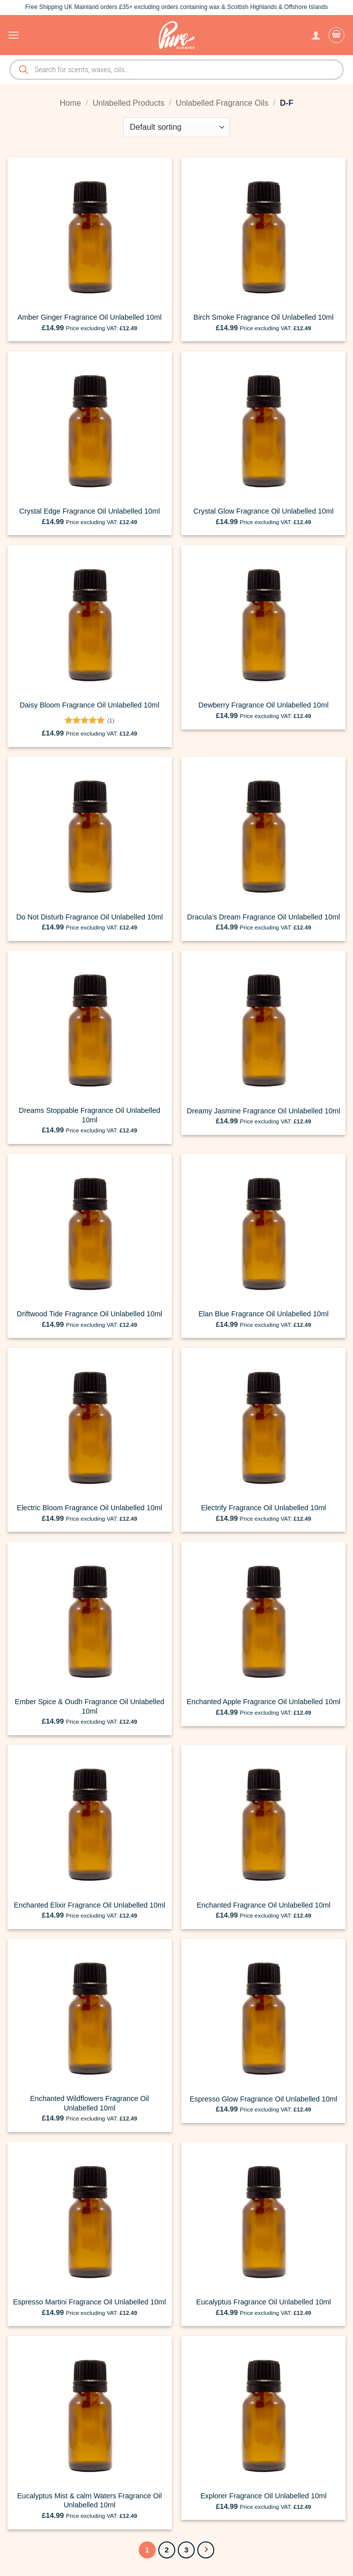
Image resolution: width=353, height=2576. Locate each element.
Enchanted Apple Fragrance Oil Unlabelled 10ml (263, 1702)
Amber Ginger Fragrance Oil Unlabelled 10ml (90, 317)
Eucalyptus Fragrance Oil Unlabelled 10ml (263, 2302)
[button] (14, 35)
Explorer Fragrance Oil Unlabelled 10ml (263, 2496)
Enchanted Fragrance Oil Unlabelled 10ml (263, 1905)
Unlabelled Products (128, 103)
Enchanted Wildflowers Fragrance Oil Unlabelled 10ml (89, 2103)
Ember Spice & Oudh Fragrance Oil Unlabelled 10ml (89, 1706)
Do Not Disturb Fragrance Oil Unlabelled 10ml (89, 917)
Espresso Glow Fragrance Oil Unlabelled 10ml (263, 2099)
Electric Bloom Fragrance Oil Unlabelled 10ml (89, 1508)
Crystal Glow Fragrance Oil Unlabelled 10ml (263, 511)
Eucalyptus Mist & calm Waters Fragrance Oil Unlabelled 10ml (89, 2500)
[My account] (316, 35)
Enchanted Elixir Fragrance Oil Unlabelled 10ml (89, 1905)
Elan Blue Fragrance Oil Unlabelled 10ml (263, 1314)
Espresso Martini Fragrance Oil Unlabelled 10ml (89, 2302)
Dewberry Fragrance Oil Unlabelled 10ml (263, 705)
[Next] (205, 2549)
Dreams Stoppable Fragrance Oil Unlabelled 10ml (89, 1115)
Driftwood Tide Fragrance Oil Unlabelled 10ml (89, 1314)
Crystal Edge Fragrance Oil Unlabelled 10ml (89, 511)
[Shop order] (176, 127)
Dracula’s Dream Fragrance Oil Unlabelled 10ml (263, 917)
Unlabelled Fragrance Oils (222, 103)
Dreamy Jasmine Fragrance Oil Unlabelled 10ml (263, 1111)
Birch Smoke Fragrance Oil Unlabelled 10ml (263, 317)
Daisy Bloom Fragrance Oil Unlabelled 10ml (89, 705)
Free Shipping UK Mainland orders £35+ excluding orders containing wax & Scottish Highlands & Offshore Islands (176, 7)
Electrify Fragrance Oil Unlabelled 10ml (263, 1508)
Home (70, 103)
